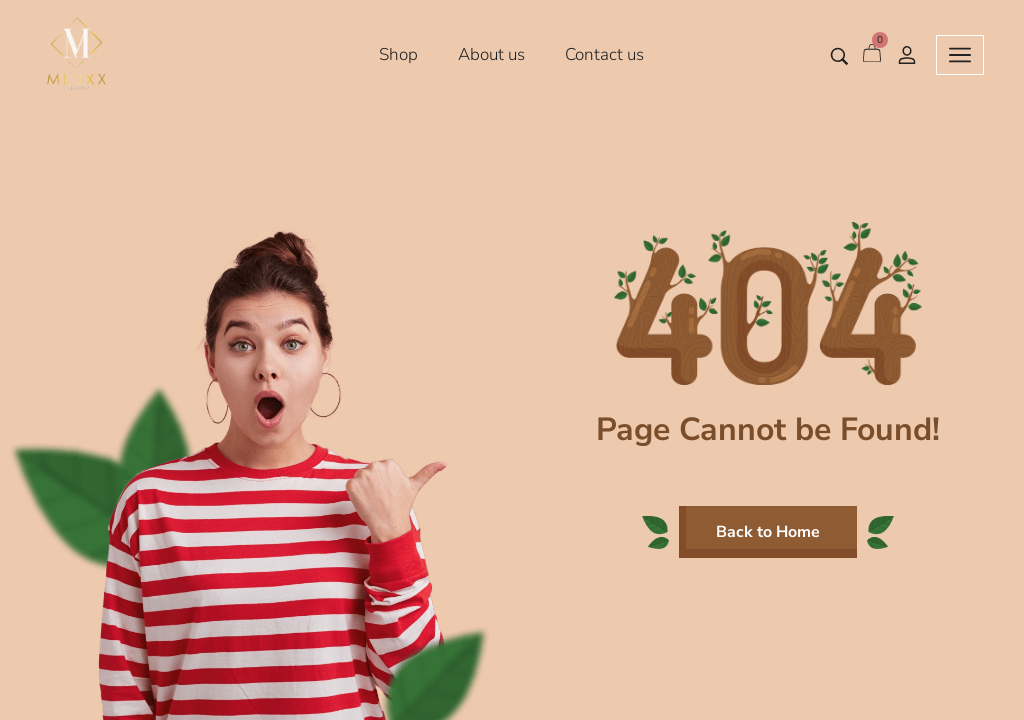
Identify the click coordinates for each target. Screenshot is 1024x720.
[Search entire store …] (839, 56)
